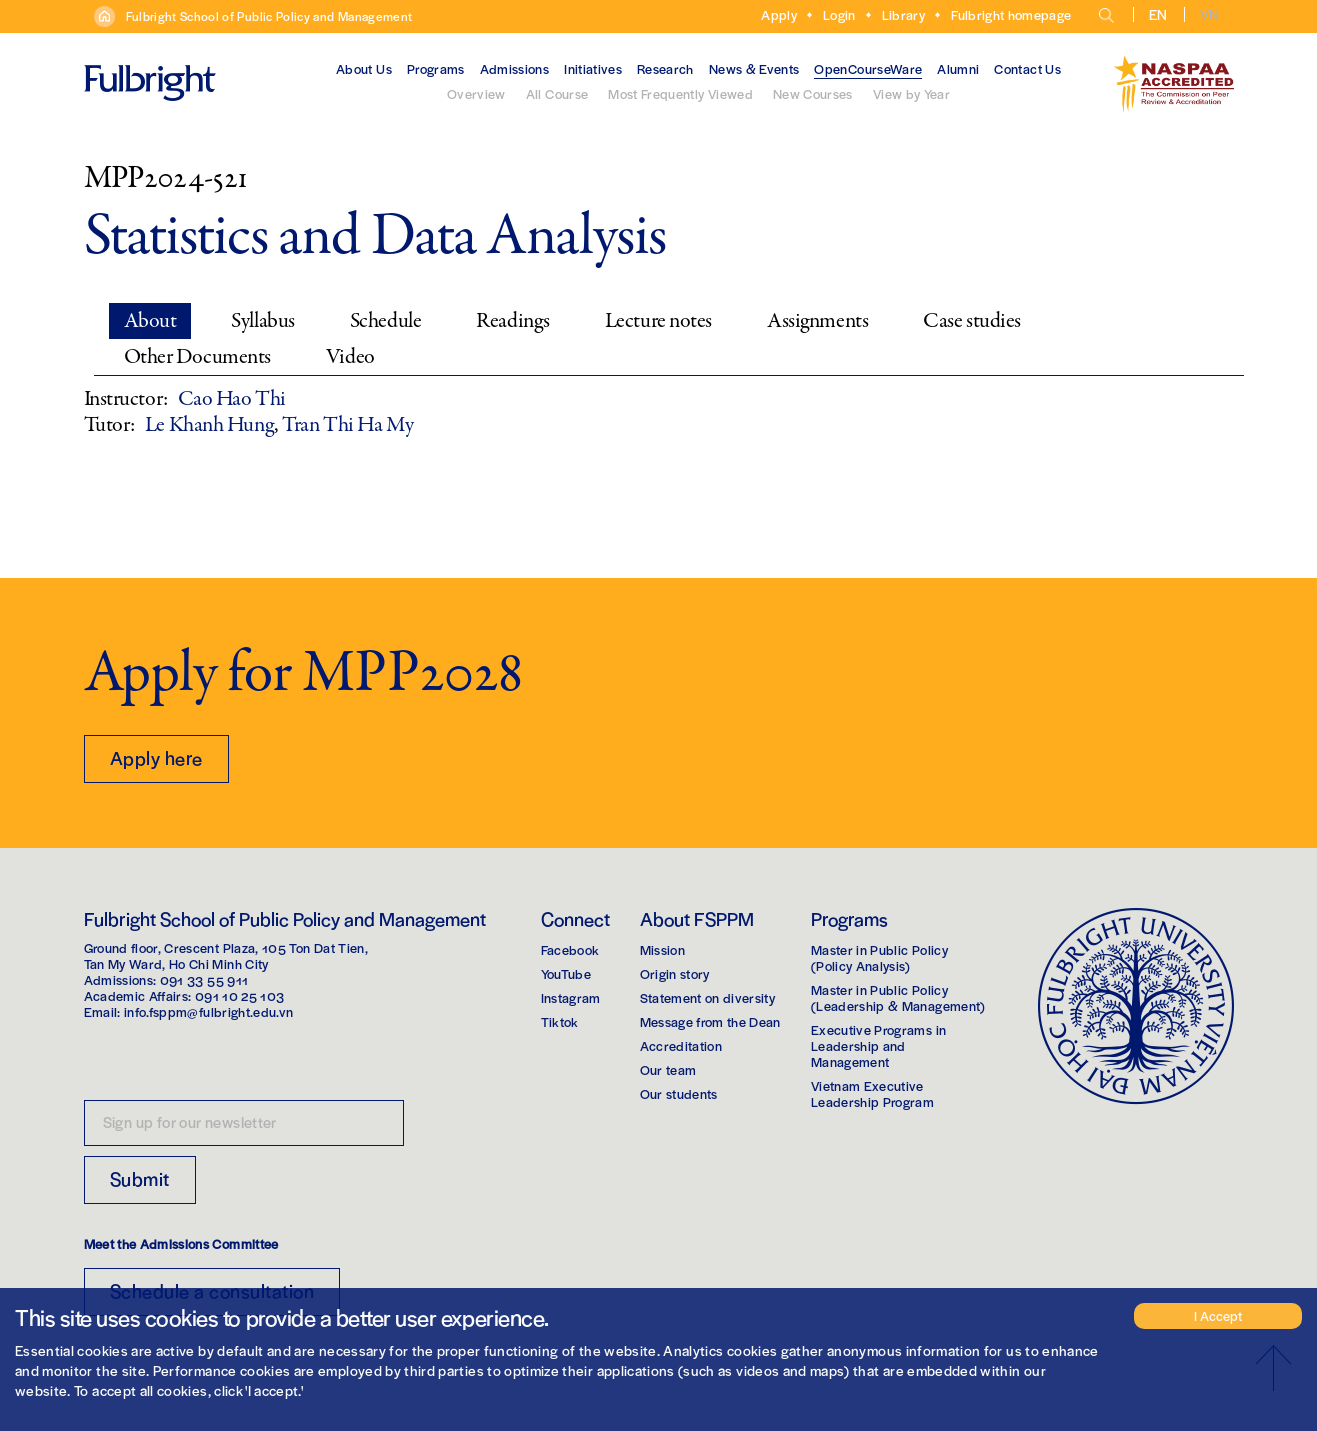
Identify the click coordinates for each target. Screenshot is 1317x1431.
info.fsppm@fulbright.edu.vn (208, 1011)
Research (665, 68)
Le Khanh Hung (209, 425)
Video (350, 357)
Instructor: (126, 399)
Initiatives (593, 68)
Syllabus (262, 321)
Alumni (958, 68)
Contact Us (1027, 68)
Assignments (817, 321)
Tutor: (109, 425)
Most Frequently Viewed (680, 93)
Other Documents (197, 357)
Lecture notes (658, 321)
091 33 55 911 (204, 979)
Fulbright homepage (1011, 14)
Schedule (385, 321)
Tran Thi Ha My (347, 425)
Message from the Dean (710, 1021)
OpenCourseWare (868, 68)
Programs (436, 68)
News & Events (754, 68)
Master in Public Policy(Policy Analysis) (879, 957)
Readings (512, 321)
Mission (662, 949)
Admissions (515, 68)
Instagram (571, 997)
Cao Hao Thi (232, 399)
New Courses (813, 93)
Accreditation (681, 1045)
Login (839, 14)
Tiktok (560, 1021)
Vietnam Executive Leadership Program (872, 1093)
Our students (679, 1093)
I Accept (1218, 1315)
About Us (364, 68)
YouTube (566, 973)
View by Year (911, 93)
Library (903, 14)
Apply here (156, 757)
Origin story (675, 973)
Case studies (972, 321)
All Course (557, 93)
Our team (668, 1069)
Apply (779, 14)
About (150, 321)
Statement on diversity (708, 997)
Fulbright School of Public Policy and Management (269, 16)
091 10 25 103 (240, 995)
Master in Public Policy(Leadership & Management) (898, 997)
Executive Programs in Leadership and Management (878, 1045)
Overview (476, 93)
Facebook (570, 949)
